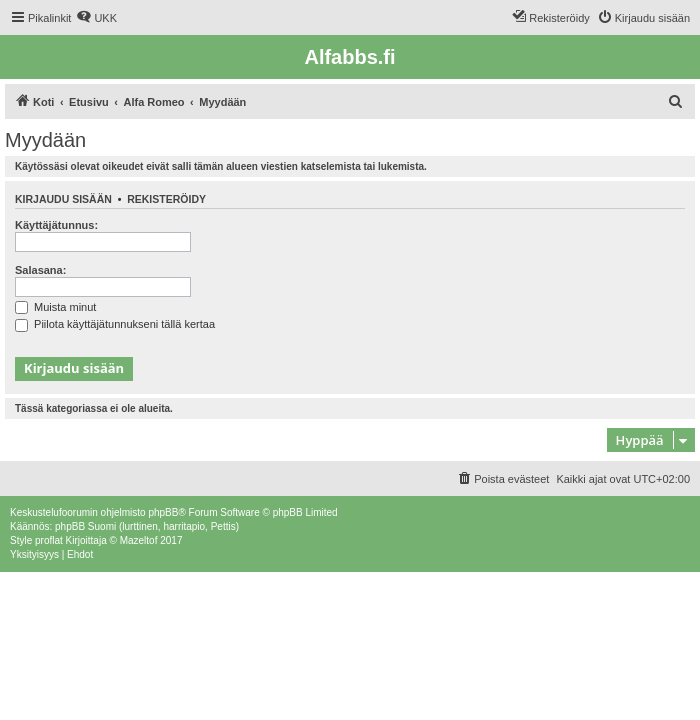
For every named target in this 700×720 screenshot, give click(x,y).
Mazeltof (139, 540)
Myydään (45, 140)
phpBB (163, 512)
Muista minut (55, 307)
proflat (49, 540)
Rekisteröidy (166, 199)
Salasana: (40, 270)
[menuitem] (96, 18)
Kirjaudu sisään (63, 199)
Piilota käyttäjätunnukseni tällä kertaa (115, 324)
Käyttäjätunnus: (56, 225)
